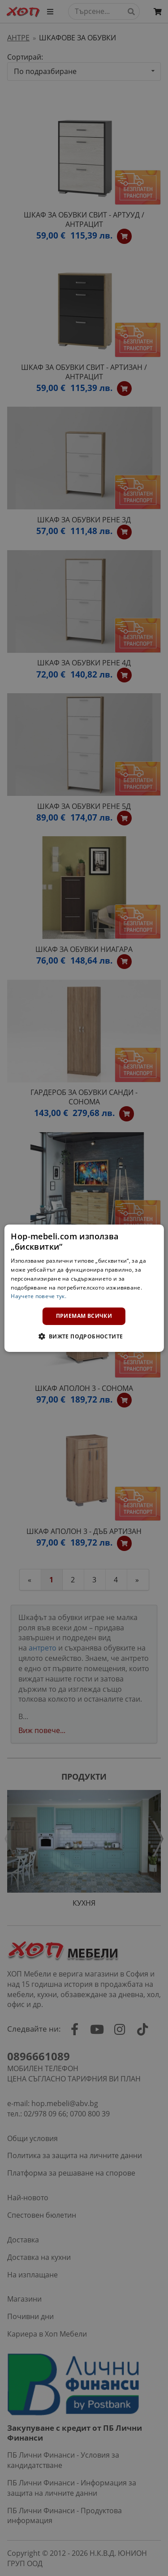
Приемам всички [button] (84, 1316)
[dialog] (84, 1287)
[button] (84, 1336)
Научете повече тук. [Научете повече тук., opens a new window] (38, 1296)
